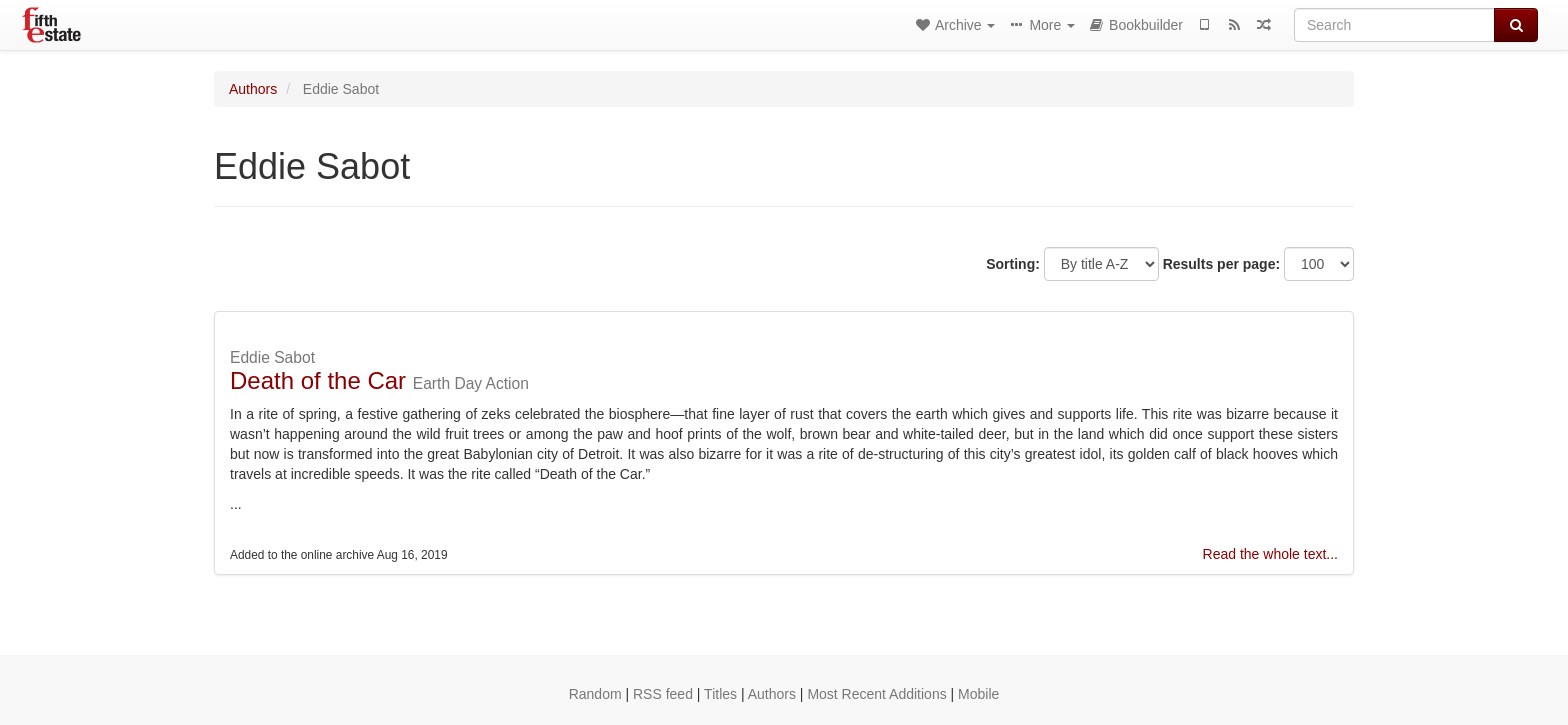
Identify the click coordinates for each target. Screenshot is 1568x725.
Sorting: (1013, 264)
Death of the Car (318, 380)
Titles (720, 694)
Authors (253, 89)
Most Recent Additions (876, 694)
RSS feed (663, 694)
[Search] (1394, 25)
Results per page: (1221, 264)
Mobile (978, 694)
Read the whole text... (1270, 554)
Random (595, 694)
